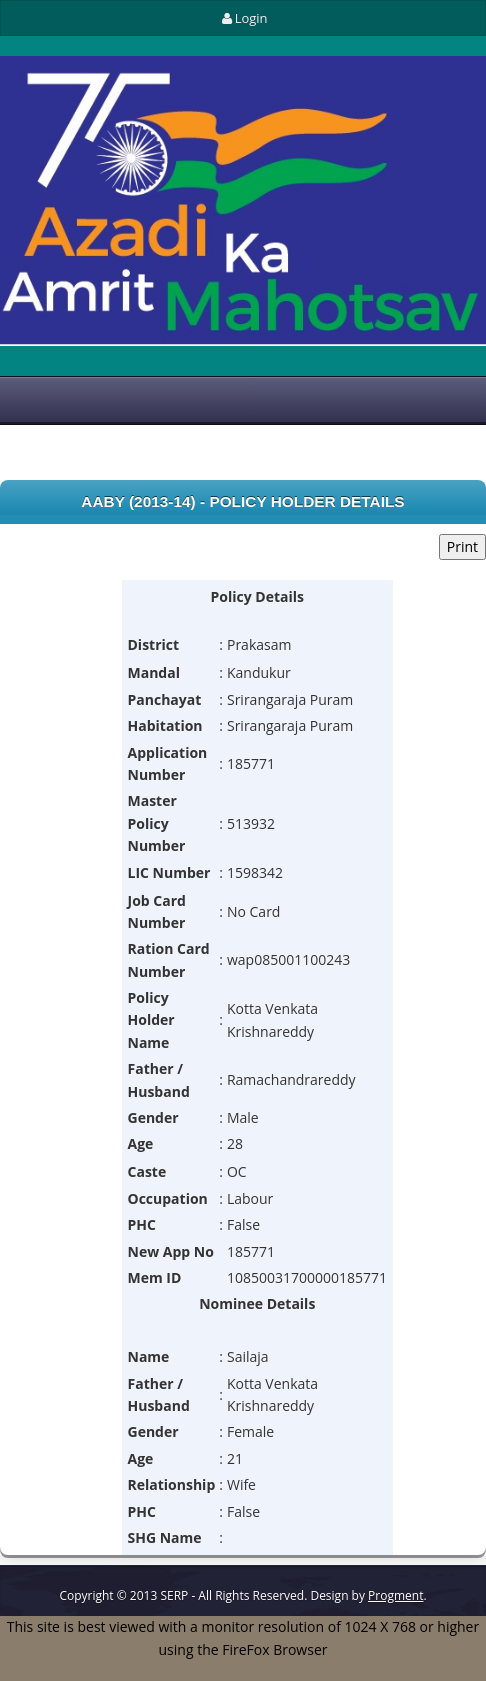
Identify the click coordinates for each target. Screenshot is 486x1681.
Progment (395, 1595)
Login (242, 18)
